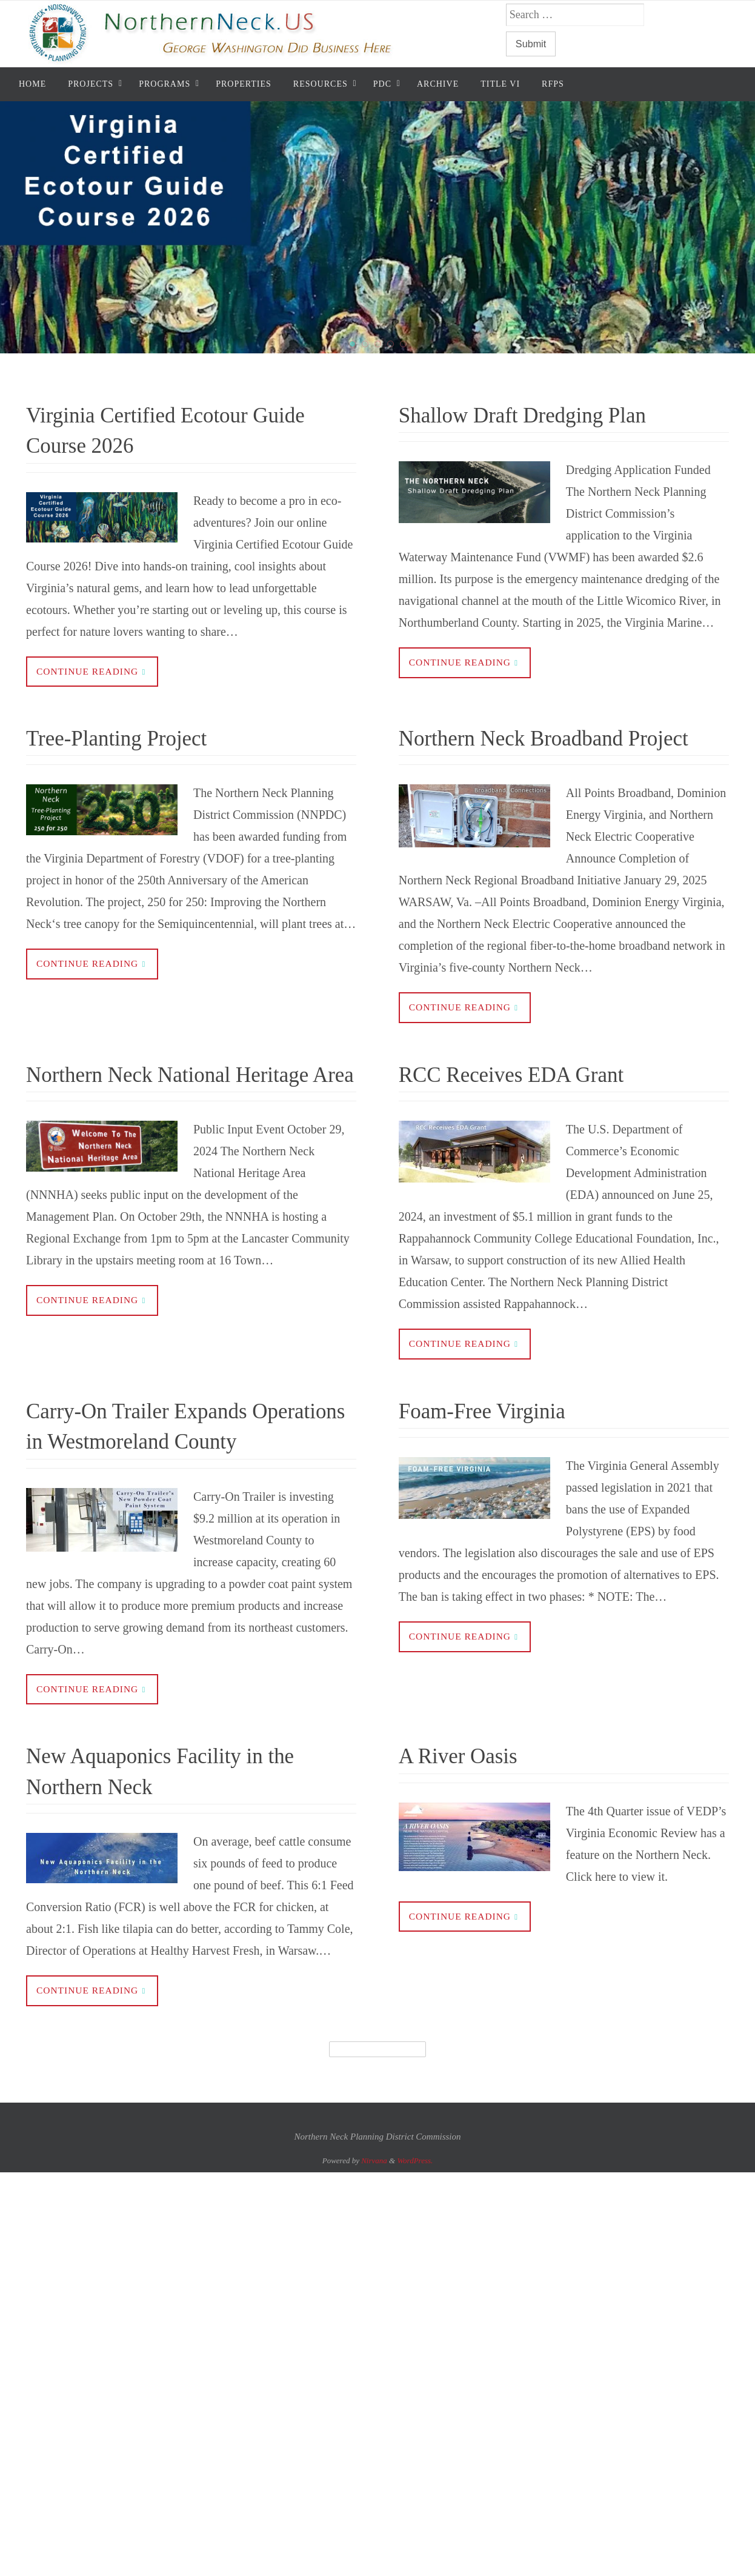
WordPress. (415, 2226)
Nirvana (374, 2226)
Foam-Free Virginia (499, 1443)
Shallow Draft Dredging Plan (547, 414)
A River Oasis (470, 1820)
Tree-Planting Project (135, 738)
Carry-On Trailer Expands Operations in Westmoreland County (171, 1473)
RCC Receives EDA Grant (534, 1105)
